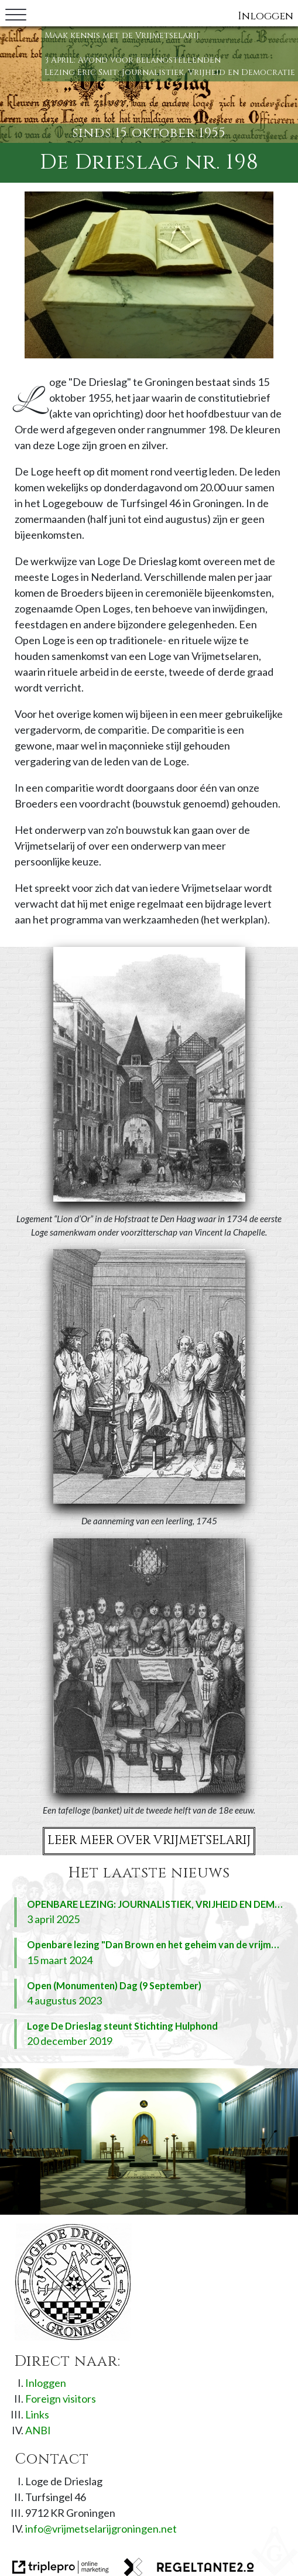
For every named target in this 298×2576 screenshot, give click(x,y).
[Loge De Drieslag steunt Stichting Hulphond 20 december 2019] (149, 2034)
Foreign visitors (60, 2398)
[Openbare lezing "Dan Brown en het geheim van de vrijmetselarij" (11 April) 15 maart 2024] (149, 1953)
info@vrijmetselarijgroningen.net (101, 2528)
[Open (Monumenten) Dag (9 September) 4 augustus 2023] (149, 1994)
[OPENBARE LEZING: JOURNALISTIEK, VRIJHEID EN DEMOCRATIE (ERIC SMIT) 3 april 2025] (149, 1912)
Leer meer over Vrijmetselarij (149, 1840)
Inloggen (265, 16)
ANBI (38, 2430)
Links (37, 2414)
